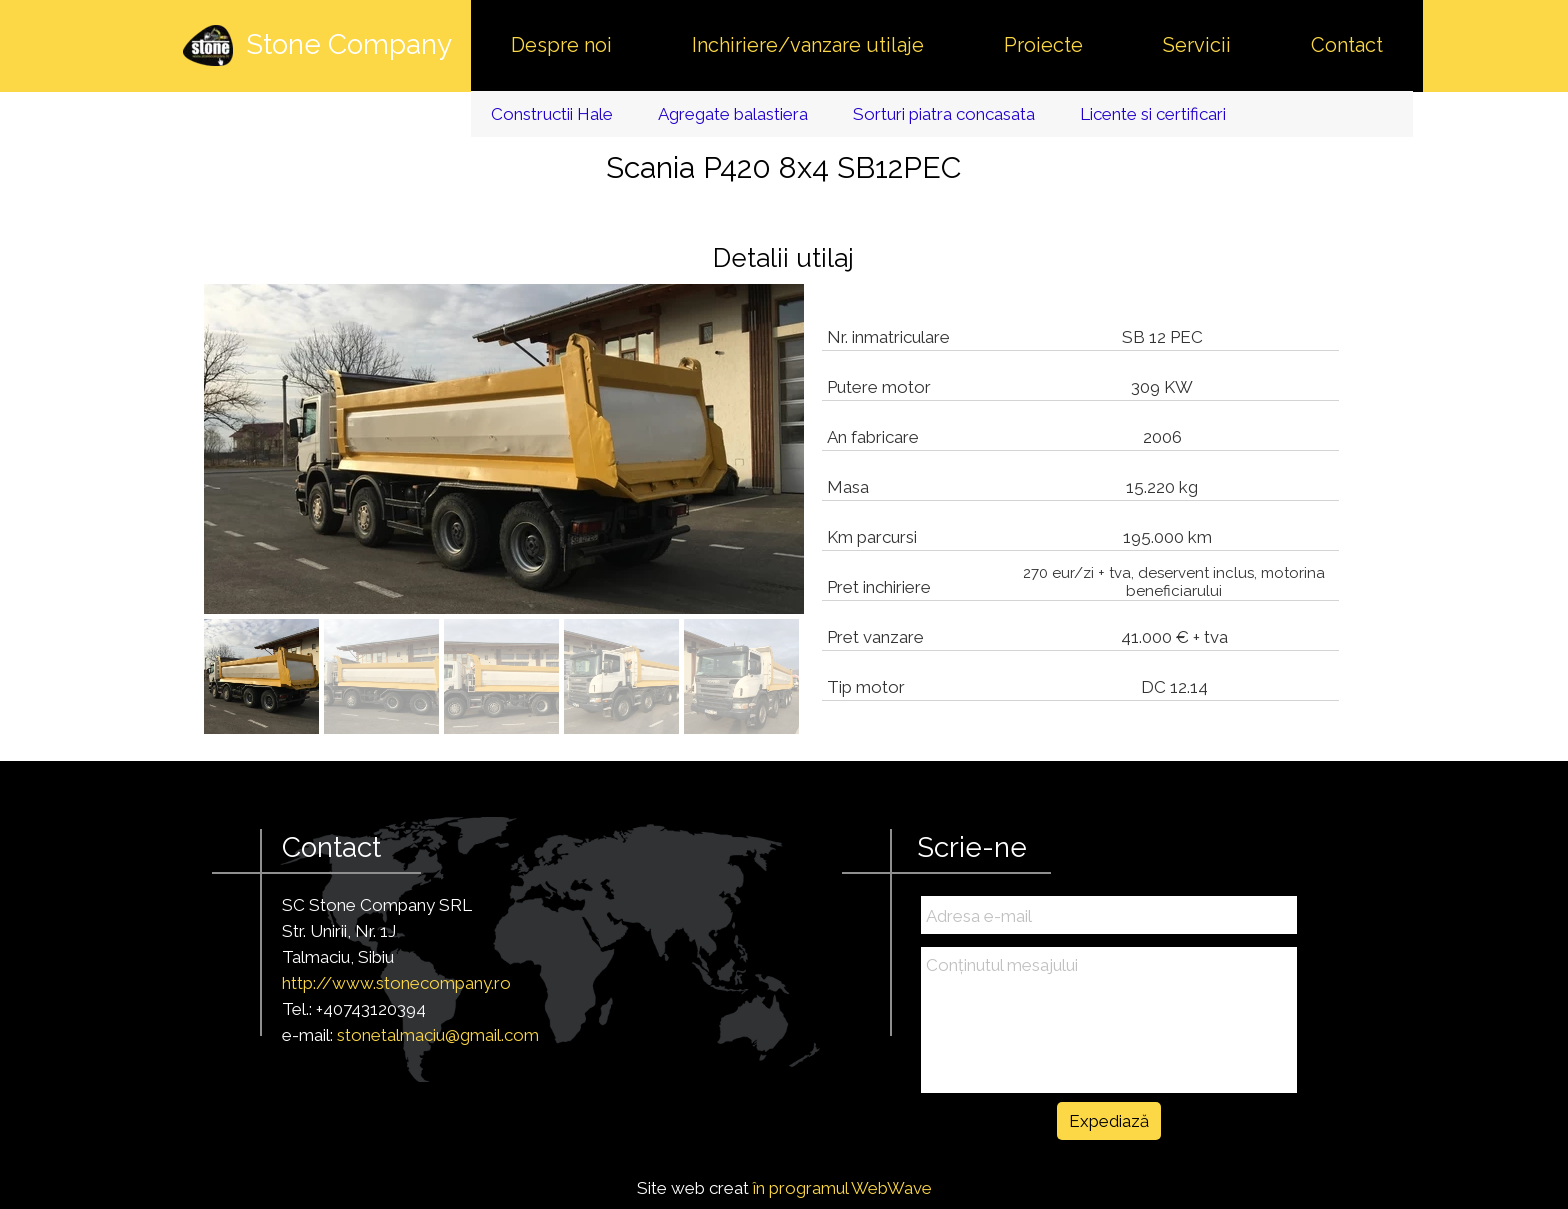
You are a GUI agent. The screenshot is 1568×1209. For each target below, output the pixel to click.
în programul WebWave (842, 1188)
